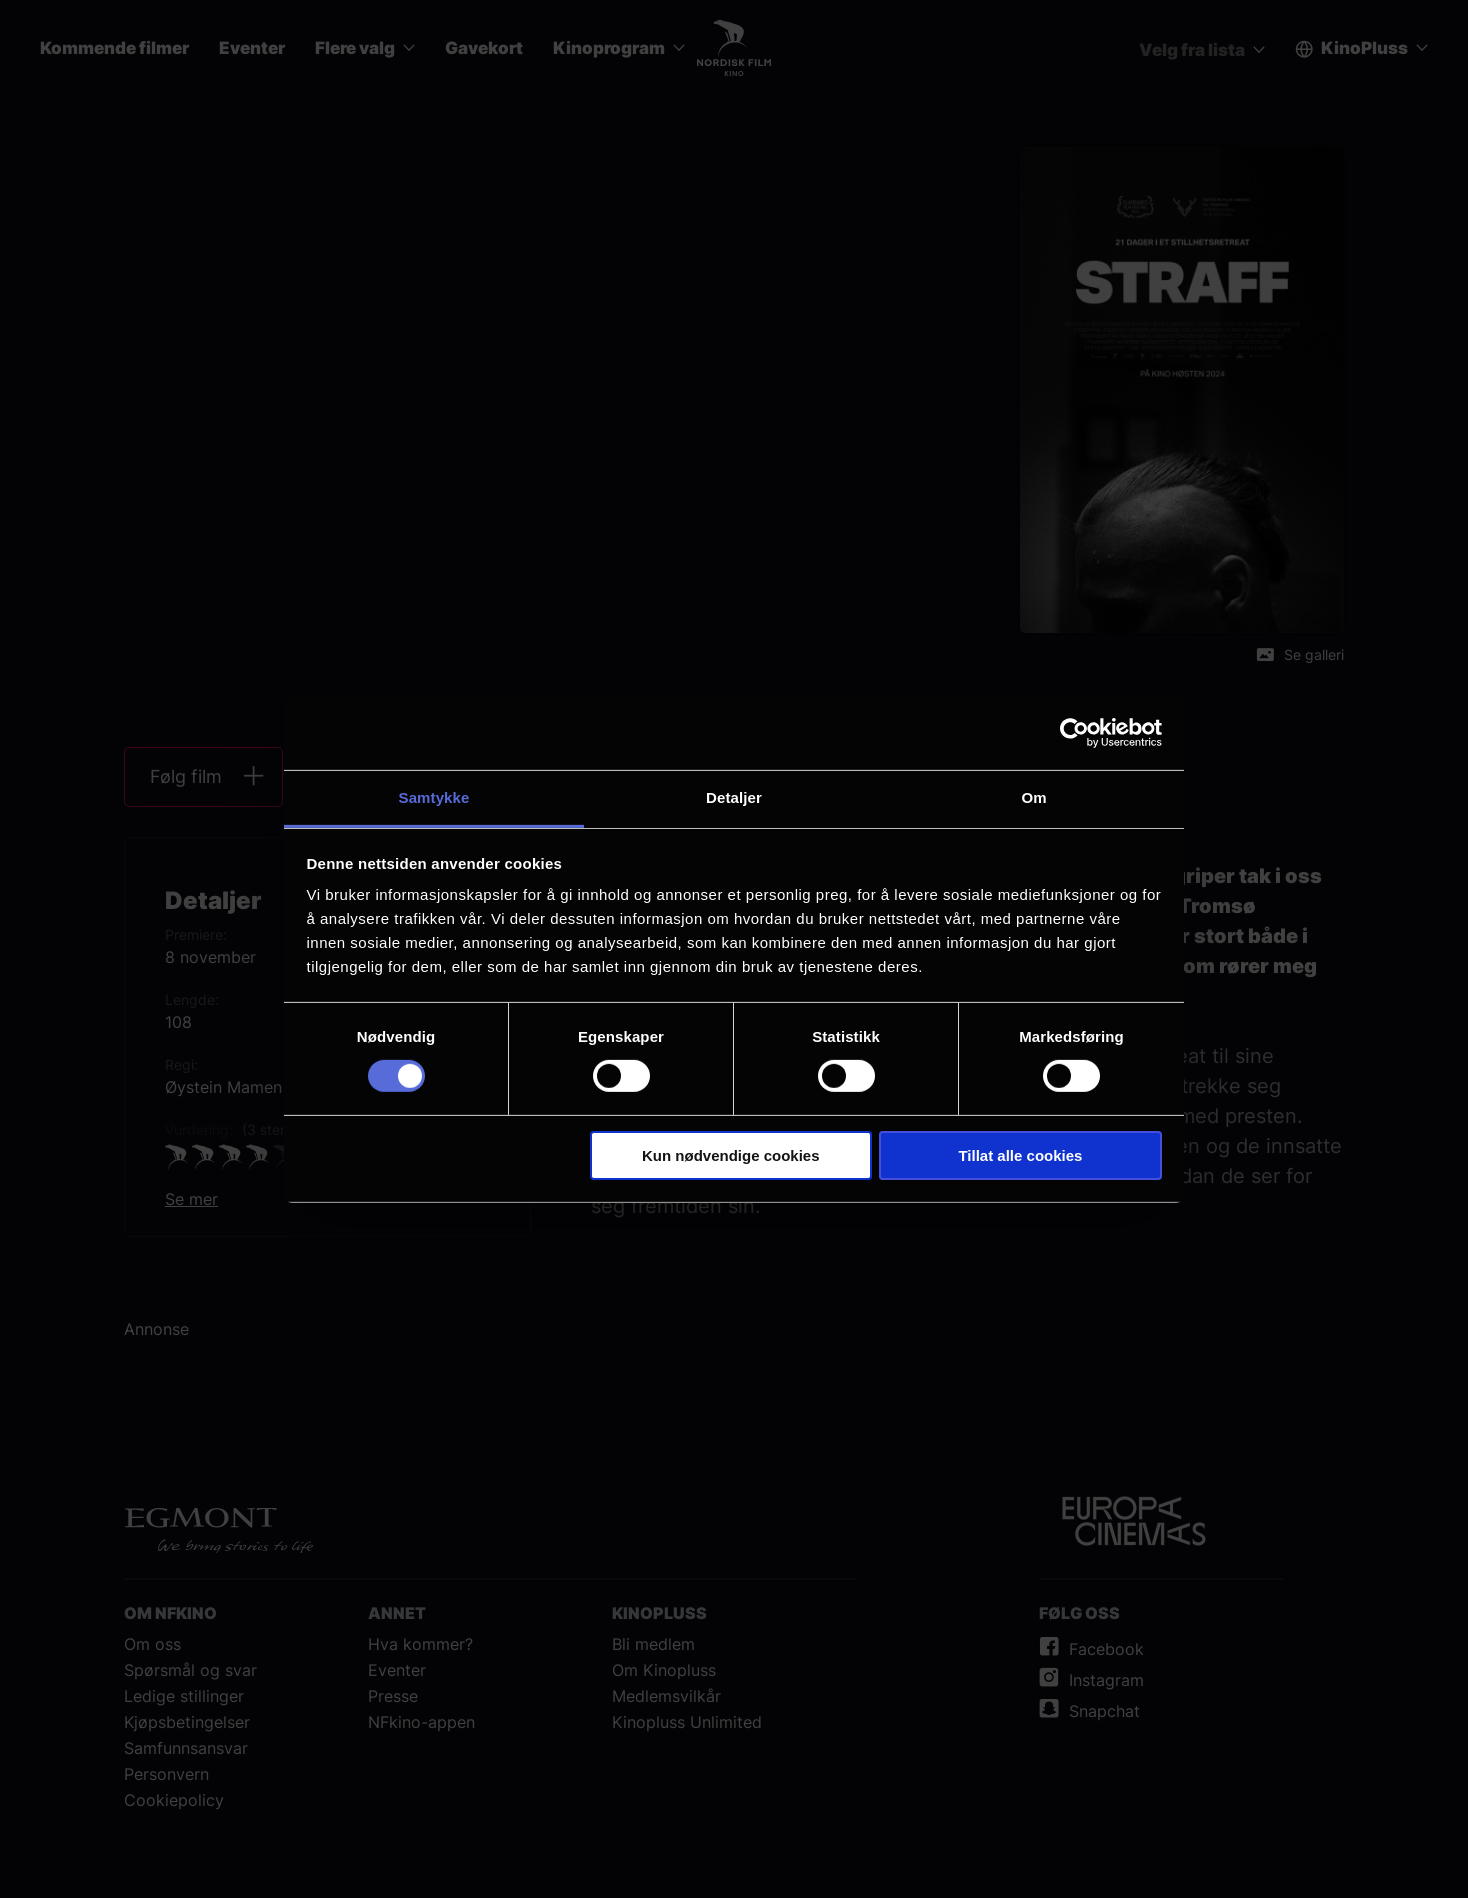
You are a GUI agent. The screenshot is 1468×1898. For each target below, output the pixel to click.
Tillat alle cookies (1020, 1155)
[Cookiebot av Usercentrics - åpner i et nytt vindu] (1074, 732)
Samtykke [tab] (434, 797)
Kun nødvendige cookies (731, 1155)
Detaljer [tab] (734, 797)
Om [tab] (1033, 797)
